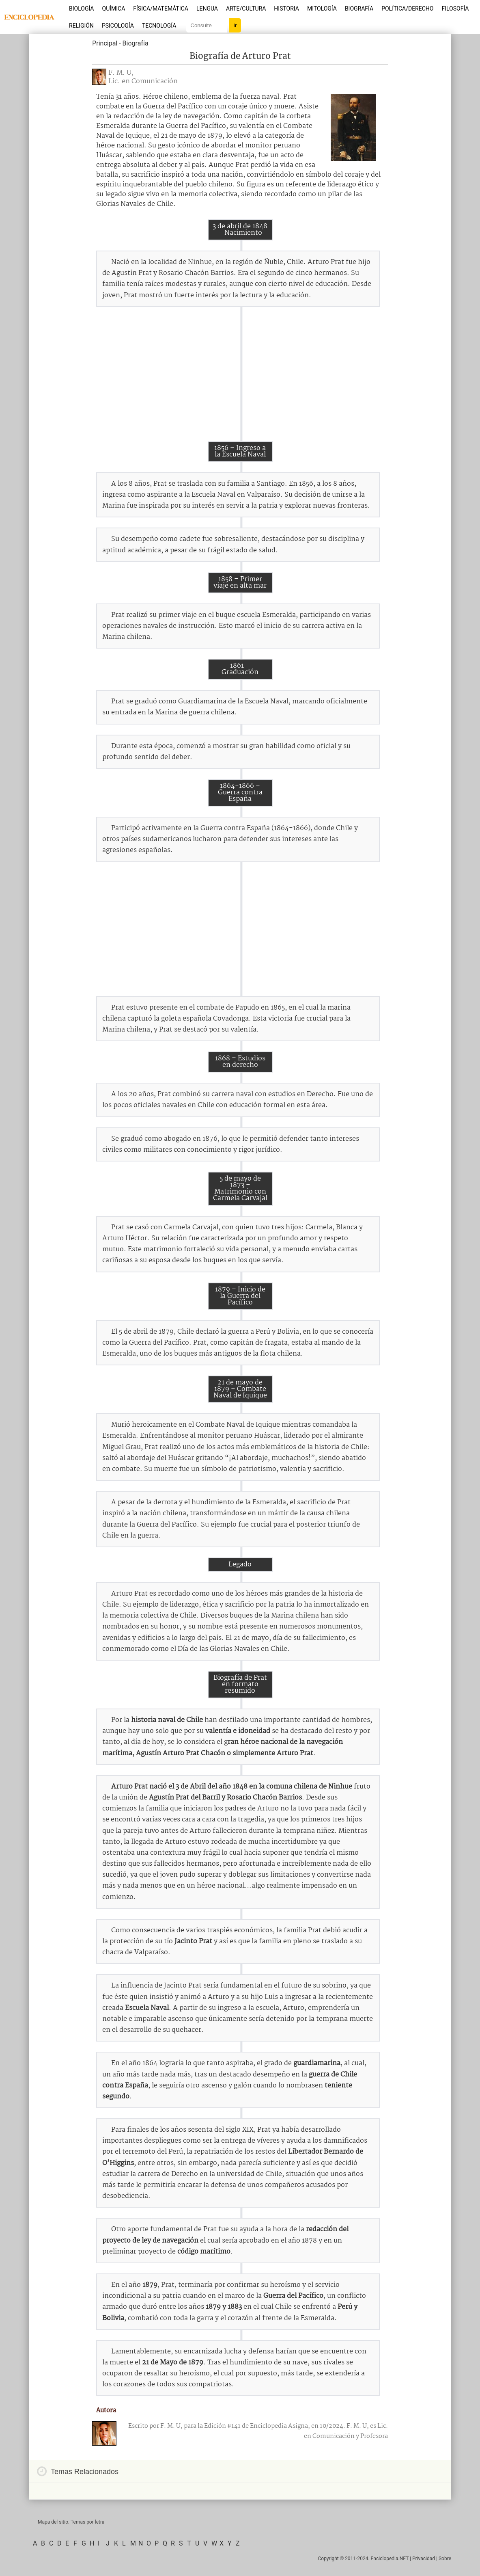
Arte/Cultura (246, 8)
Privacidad (423, 2558)
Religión (81, 25)
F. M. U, (120, 72)
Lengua (207, 8)
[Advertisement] (240, 374)
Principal (104, 43)
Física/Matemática (160, 8)
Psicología (118, 25)
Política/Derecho (407, 8)
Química (113, 8)
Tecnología (159, 25)
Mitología (322, 8)
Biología (81, 8)
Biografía (359, 8)
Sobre (445, 2558)
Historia (286, 8)
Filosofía (455, 8)
